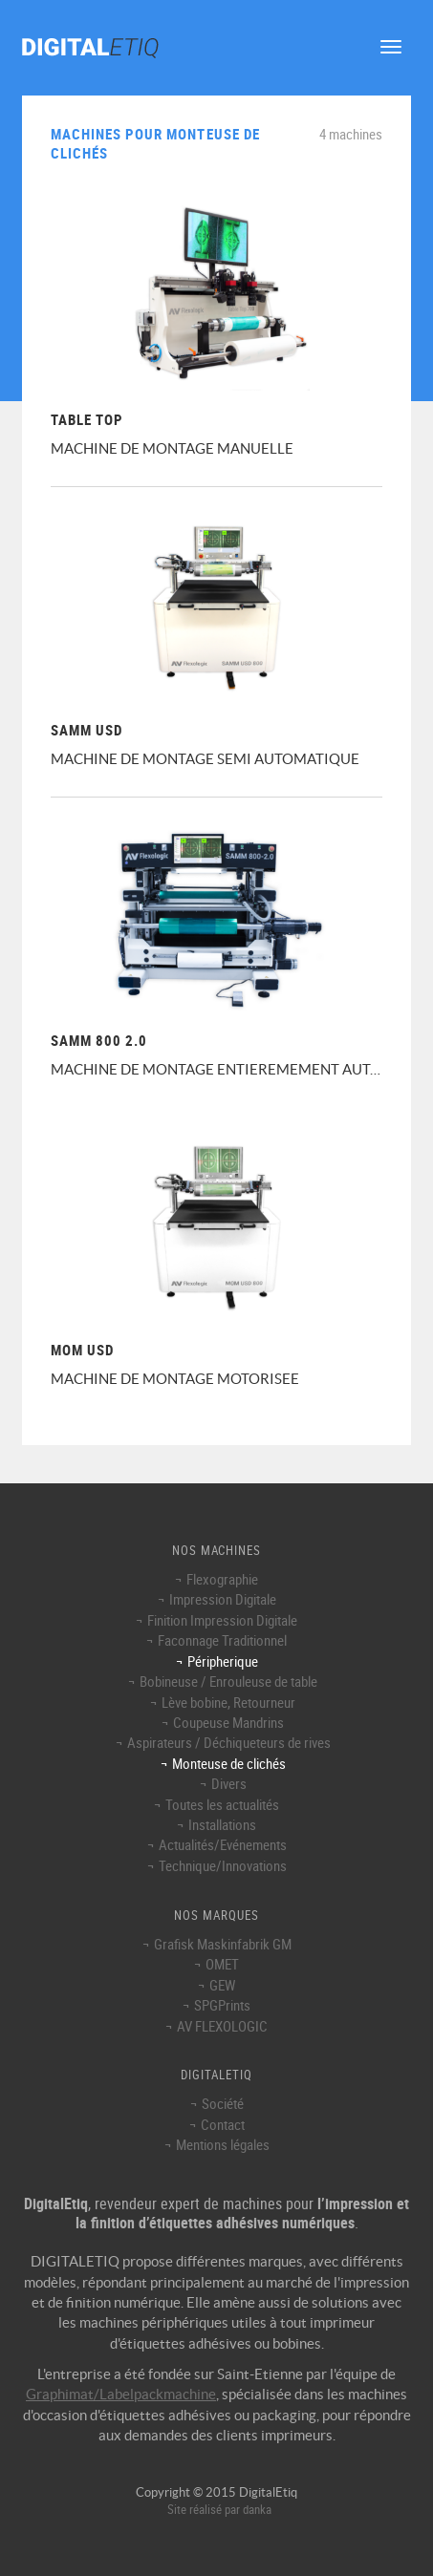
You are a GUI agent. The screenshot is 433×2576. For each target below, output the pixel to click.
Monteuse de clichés (229, 1763)
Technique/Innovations (223, 1865)
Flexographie (222, 1578)
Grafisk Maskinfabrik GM (223, 1943)
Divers (229, 1783)
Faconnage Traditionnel (222, 1640)
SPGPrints (222, 2004)
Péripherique (222, 1661)
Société (223, 2103)
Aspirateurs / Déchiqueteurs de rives (229, 1742)
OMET (222, 1963)
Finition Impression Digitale (222, 1619)
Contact (223, 2124)
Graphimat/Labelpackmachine (121, 2394)
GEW (222, 1984)
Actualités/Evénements (223, 1844)
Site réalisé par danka (219, 2509)
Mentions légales (223, 2144)
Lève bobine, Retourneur (228, 1702)
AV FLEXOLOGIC (222, 2025)
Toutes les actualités (222, 1804)
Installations (222, 1824)
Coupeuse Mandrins (228, 1722)
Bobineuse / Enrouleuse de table (228, 1681)
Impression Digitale (222, 1598)
